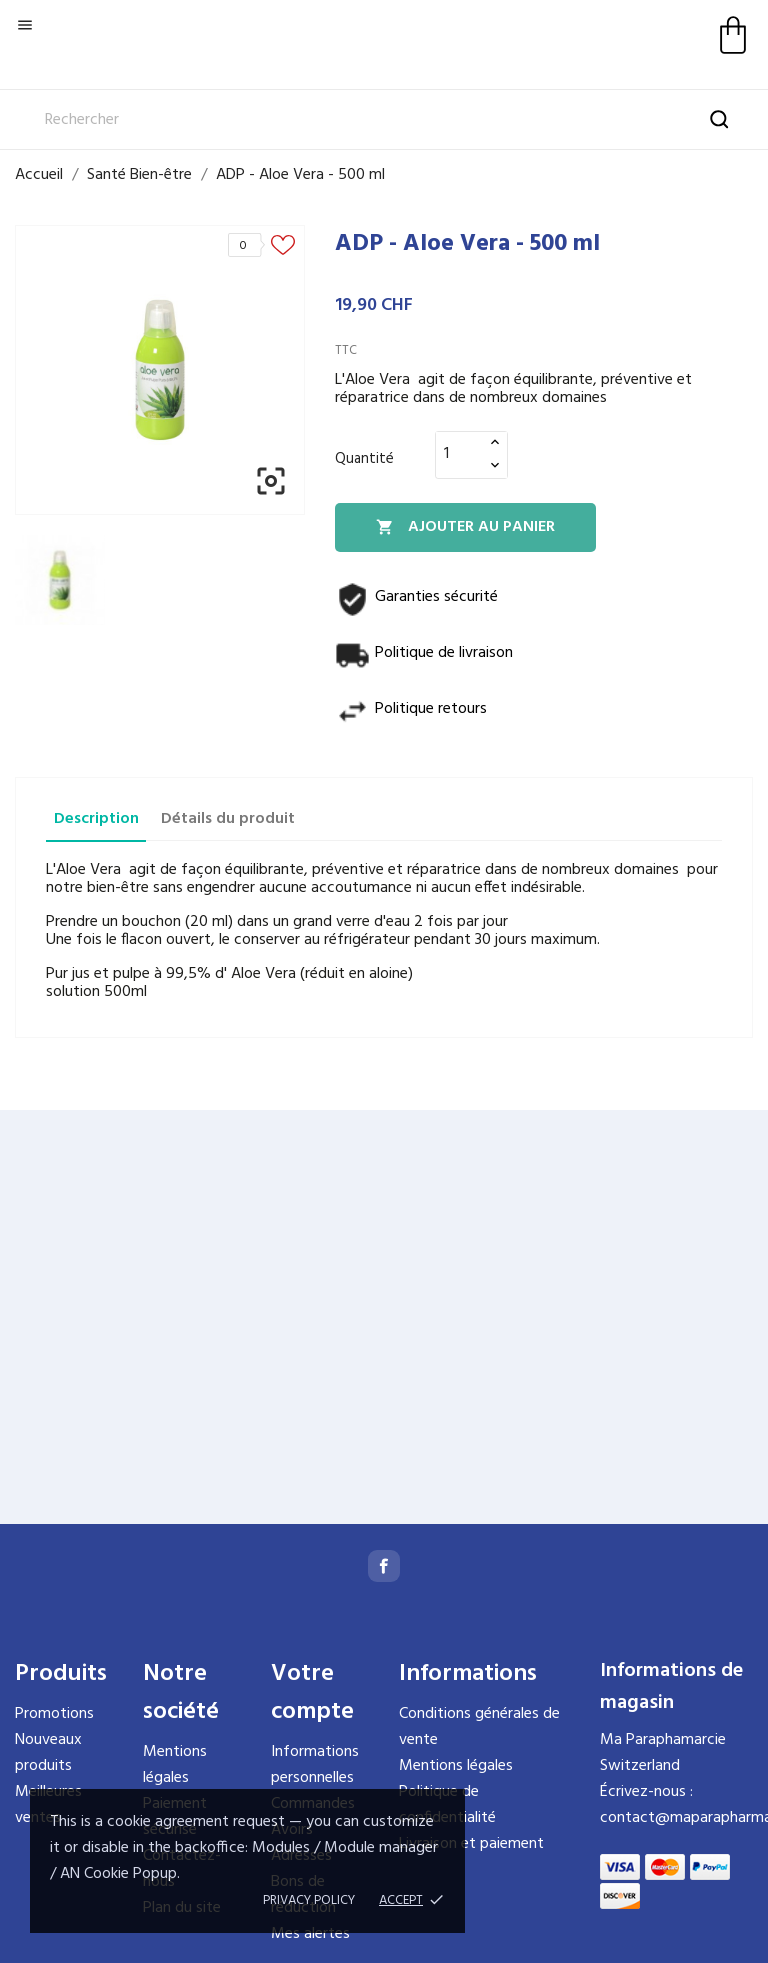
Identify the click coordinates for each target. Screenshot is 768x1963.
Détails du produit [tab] (228, 819)
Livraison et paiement (471, 1844)
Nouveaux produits (48, 1753)
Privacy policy (309, 1900)
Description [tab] (96, 819)
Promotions (54, 1714)
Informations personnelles (315, 1765)
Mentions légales (175, 1765)
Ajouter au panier (465, 527)
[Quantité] (460, 454)
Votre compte (312, 1693)
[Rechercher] (384, 120)
